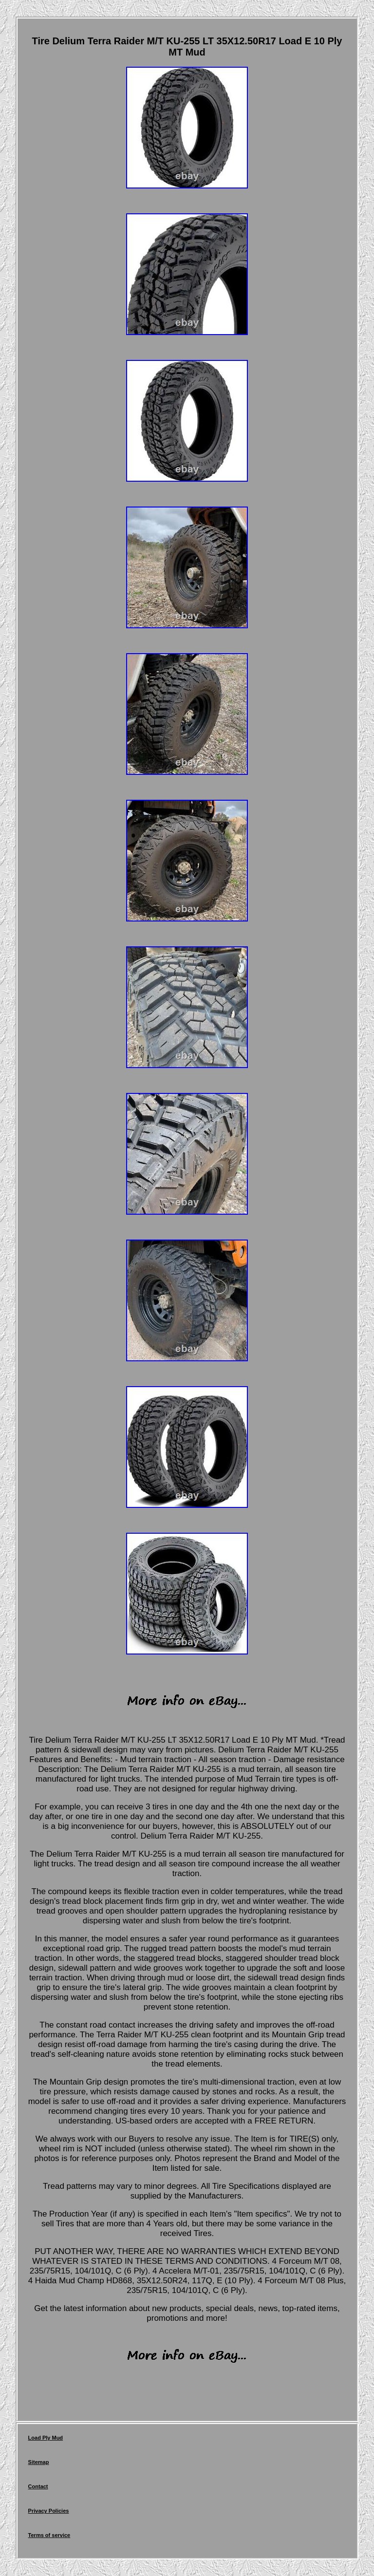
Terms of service (49, 2535)
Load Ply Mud (45, 2438)
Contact (38, 2486)
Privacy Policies (48, 2511)
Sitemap (38, 2462)
